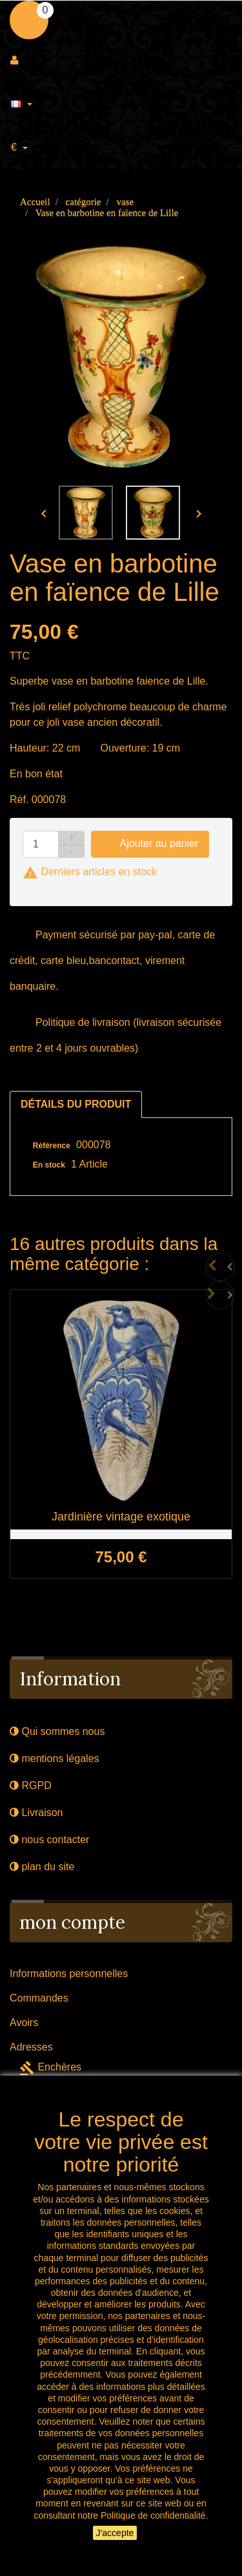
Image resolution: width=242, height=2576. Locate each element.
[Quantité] (41, 844)
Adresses (31, 2046)
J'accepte (115, 2533)
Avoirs (24, 2022)
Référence (51, 1145)
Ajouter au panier (150, 844)
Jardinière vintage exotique (121, 1516)
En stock (49, 1165)
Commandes (39, 1998)
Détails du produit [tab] (76, 1104)
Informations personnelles (69, 1973)
